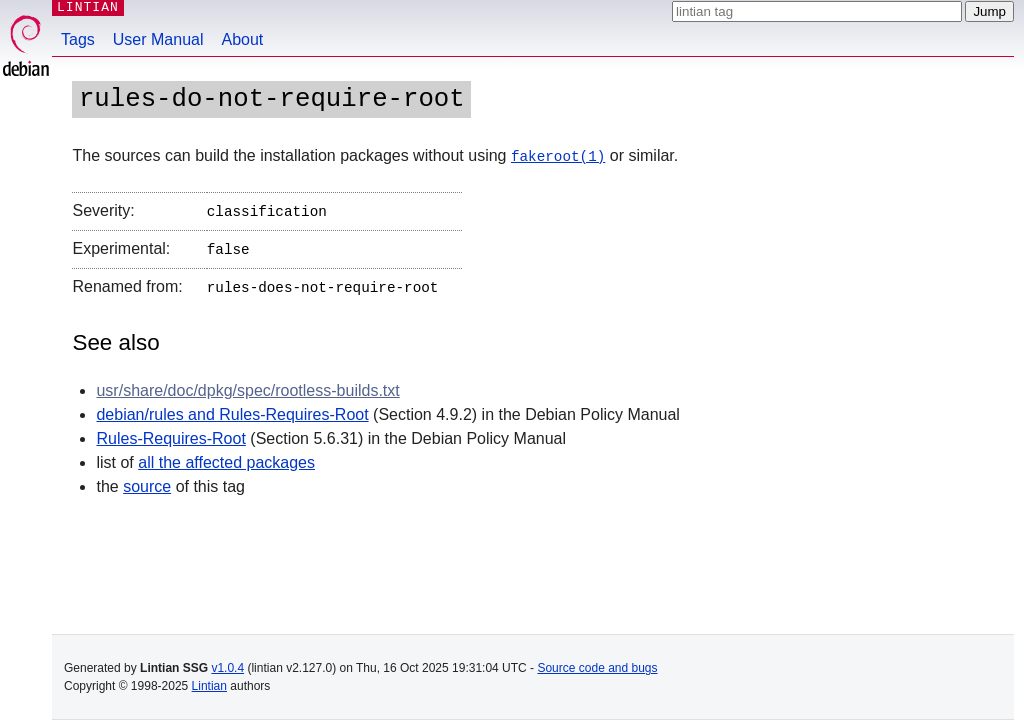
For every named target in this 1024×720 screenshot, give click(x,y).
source (147, 479)
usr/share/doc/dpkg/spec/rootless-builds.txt (247, 383)
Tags (78, 39)
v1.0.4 (227, 668)
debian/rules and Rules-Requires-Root (232, 407)
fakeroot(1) (558, 155)
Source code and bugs (597, 668)
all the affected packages (226, 455)
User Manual (158, 39)
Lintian (209, 686)
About (243, 39)
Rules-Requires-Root (170, 431)
